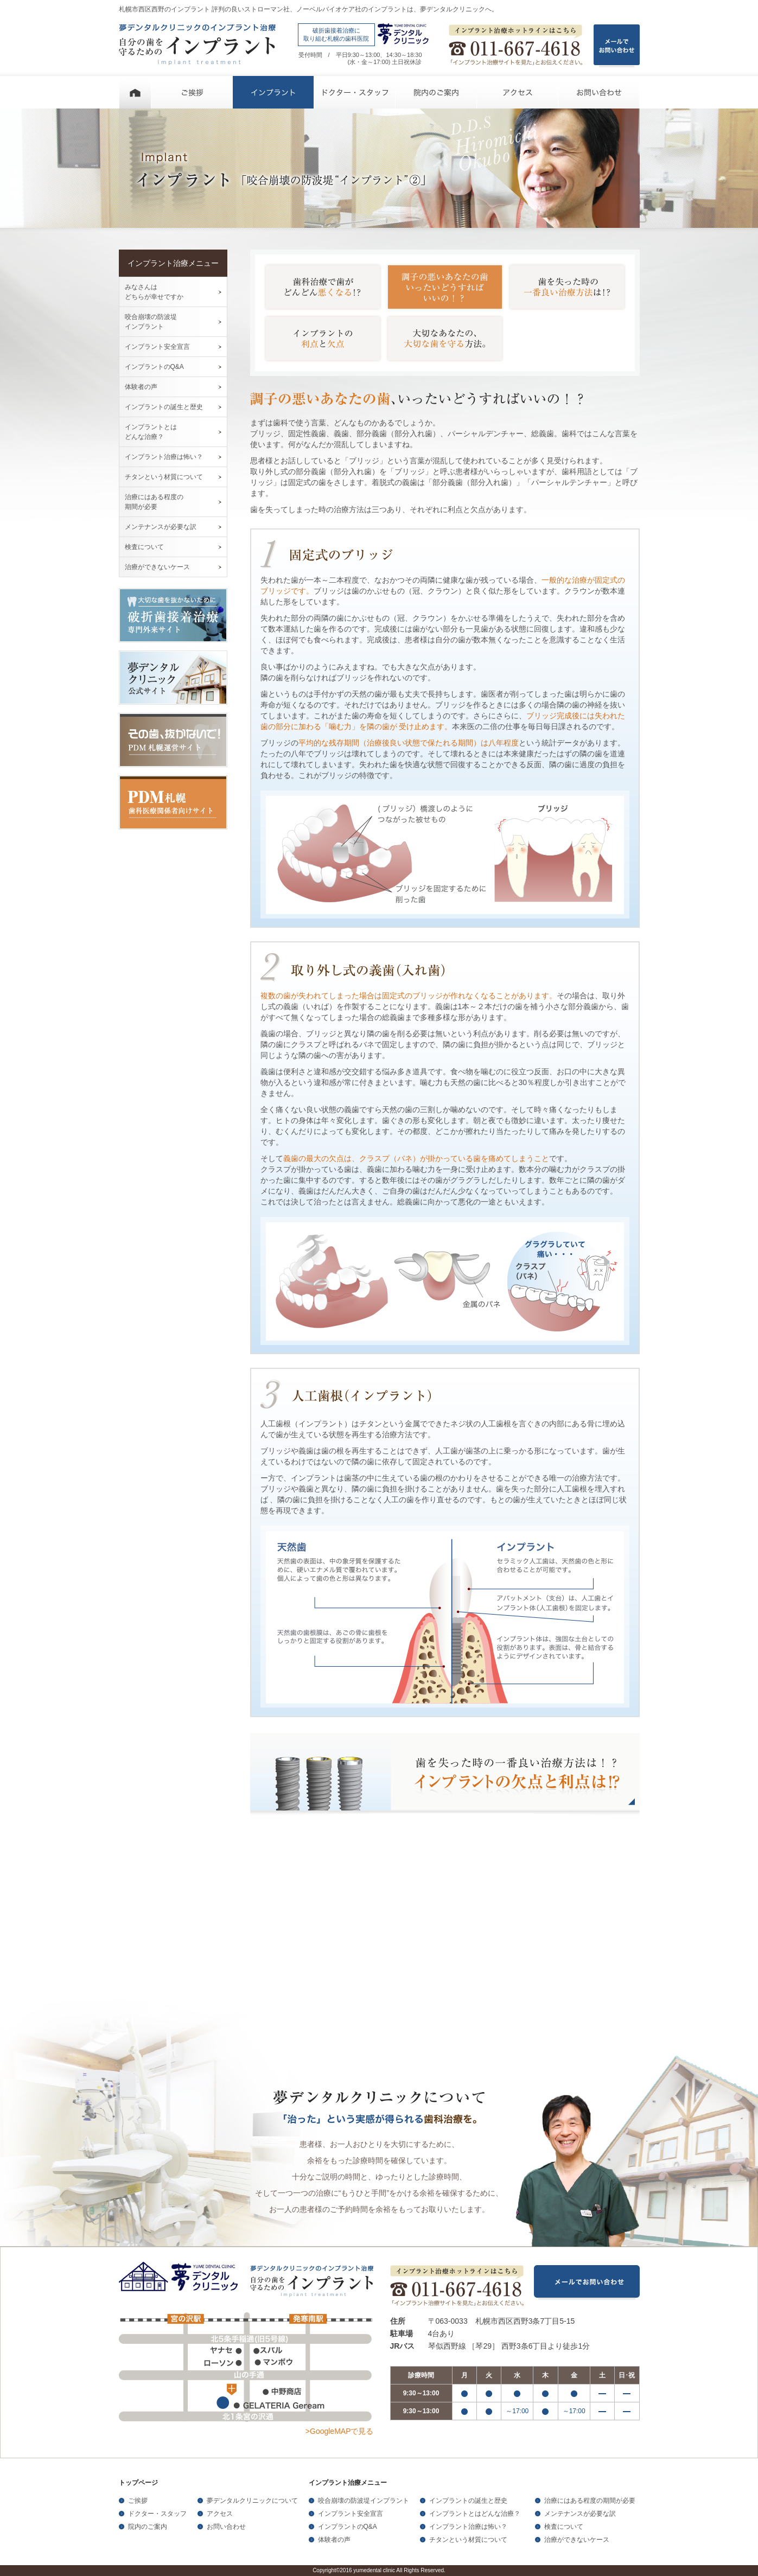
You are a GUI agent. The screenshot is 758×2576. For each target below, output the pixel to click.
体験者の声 (141, 387)
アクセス (517, 92)
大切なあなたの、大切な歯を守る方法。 (445, 338)
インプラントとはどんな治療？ (474, 2513)
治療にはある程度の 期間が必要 (154, 502)
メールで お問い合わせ (617, 46)
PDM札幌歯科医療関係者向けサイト (173, 802)
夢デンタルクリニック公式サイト (173, 678)
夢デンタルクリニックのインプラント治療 (197, 44)
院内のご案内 (436, 92)
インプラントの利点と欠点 (323, 338)
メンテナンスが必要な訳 (160, 527)
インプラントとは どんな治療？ (151, 432)
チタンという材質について (164, 477)
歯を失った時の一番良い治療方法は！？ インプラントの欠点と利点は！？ (445, 1775)
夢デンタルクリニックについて (252, 2500)
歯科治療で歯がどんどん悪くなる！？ (323, 287)
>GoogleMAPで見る (339, 2431)
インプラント (273, 92)
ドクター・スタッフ (355, 92)
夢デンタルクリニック (181, 2278)
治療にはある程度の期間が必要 (589, 2500)
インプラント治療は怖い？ (164, 457)
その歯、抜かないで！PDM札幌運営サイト (173, 740)
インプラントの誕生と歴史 (164, 407)
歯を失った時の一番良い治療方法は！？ (567, 287)
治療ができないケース (157, 567)
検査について (144, 547)
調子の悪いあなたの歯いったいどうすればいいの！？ (445, 287)
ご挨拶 (192, 92)
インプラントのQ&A (154, 367)
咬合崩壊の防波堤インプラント (363, 2500)
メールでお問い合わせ (587, 2283)
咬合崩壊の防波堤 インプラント (151, 321)
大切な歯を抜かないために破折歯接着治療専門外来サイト (173, 615)
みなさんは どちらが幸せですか (154, 292)
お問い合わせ (599, 92)
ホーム (135, 92)
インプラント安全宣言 (157, 346)
